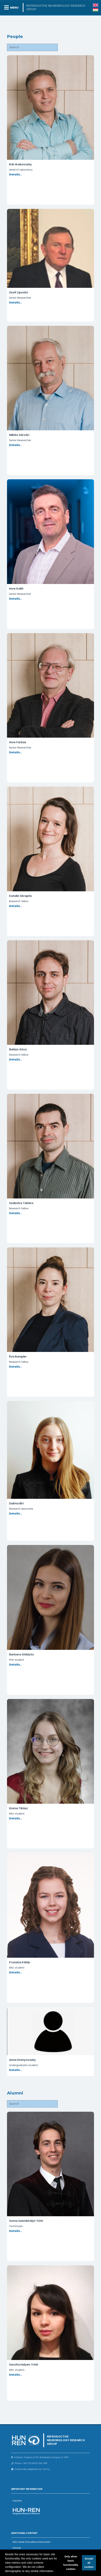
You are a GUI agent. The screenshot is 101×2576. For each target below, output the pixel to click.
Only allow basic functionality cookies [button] (70, 2562)
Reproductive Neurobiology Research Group (55, 7)
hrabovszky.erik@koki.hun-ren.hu (32, 2469)
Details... (15, 174)
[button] (55, 2571)
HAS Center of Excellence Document (31, 2541)
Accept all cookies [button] (89, 2562)
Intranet (17, 2547)
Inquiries (17, 2500)
